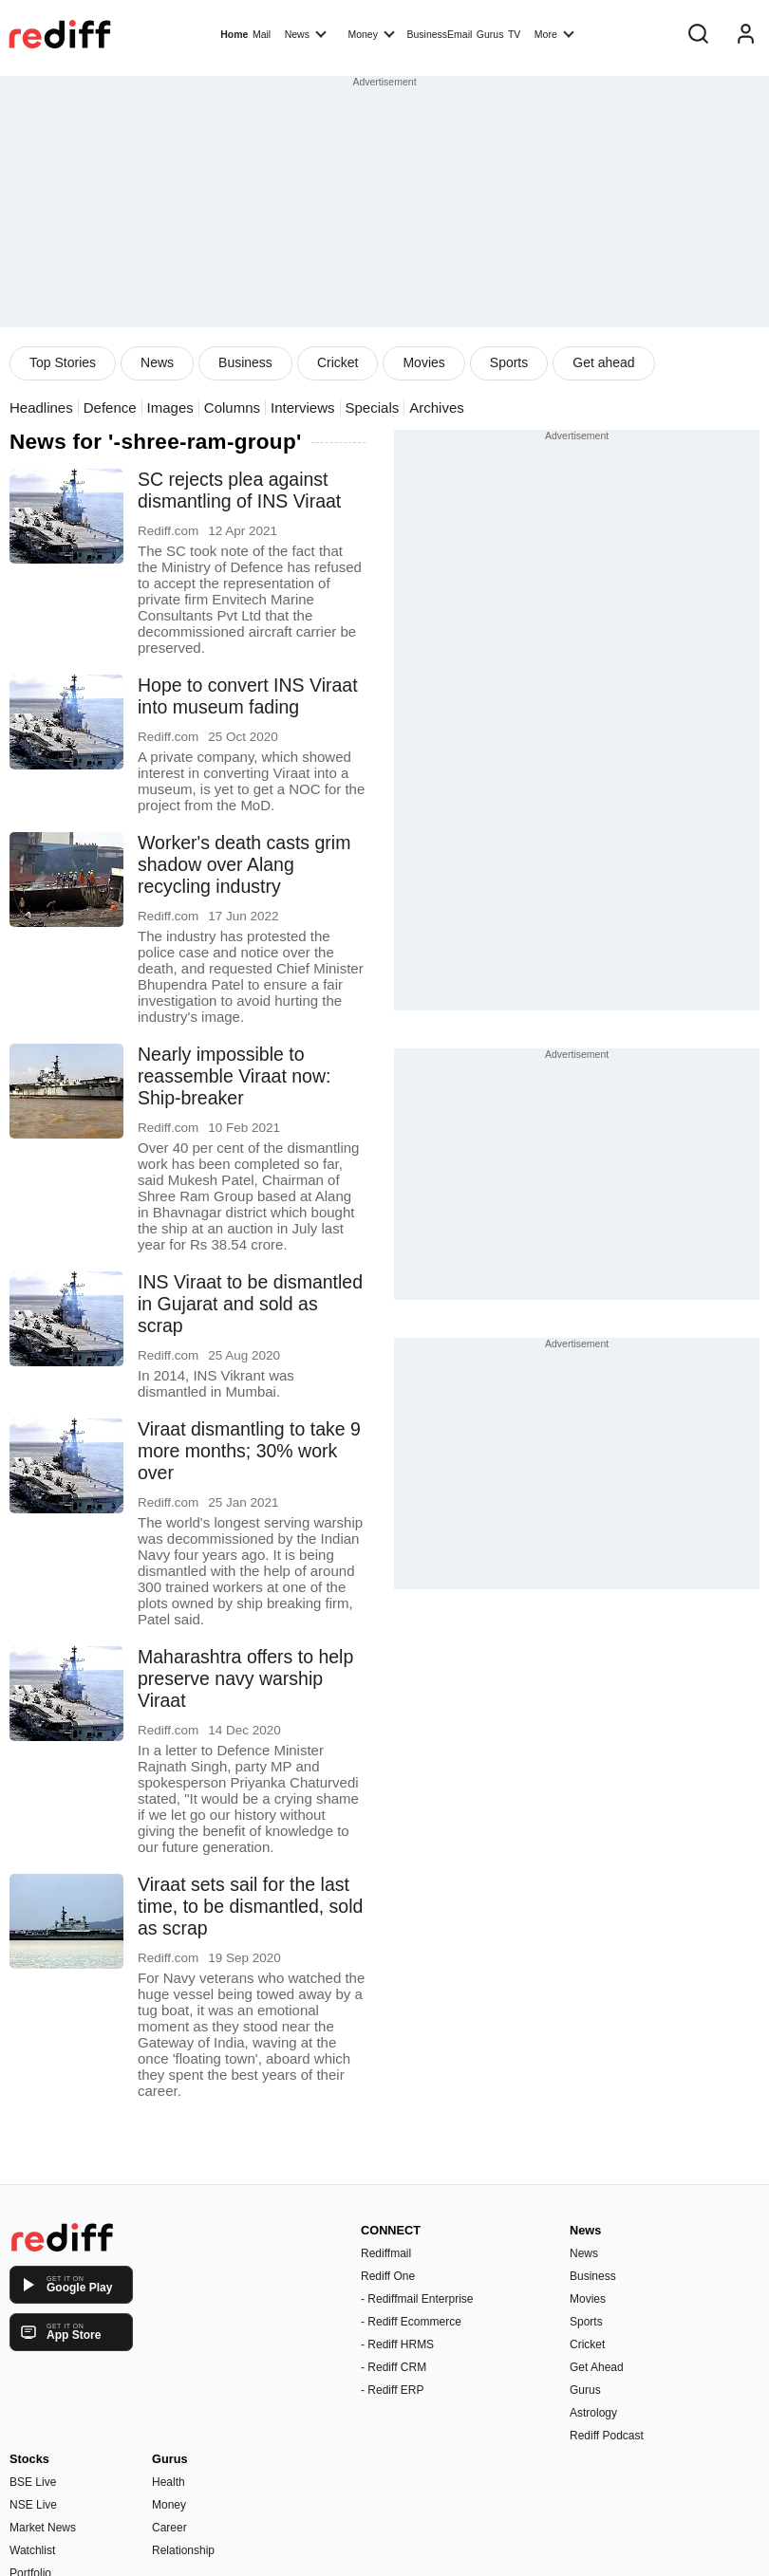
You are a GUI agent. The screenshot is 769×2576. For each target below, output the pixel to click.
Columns (232, 407)
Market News (42, 2527)
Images (170, 407)
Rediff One (388, 2276)
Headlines (41, 407)
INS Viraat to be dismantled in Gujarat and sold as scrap (250, 1303)
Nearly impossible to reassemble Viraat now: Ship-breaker (234, 1076)
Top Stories (62, 362)
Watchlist (32, 2550)
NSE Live (33, 2504)
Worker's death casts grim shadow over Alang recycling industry (244, 864)
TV (514, 34)
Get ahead (603, 362)
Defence (110, 407)
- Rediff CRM (393, 2367)
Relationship (183, 2550)
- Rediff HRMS (397, 2344)
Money (370, 33)
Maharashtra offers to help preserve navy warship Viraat (245, 1678)
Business (245, 362)
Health (168, 2482)
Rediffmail (386, 2253)
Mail (262, 34)
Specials (373, 407)
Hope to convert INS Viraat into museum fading (248, 696)
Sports (509, 362)
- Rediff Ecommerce (411, 2321)
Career (169, 2527)
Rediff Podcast (607, 2435)
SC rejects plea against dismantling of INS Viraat (239, 490)
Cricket (338, 362)
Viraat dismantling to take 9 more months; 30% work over (249, 1450)
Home (234, 34)
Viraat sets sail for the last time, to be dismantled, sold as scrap (250, 1906)
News (306, 33)
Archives (436, 407)
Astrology (593, 2412)
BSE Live (32, 2482)
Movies (423, 362)
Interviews (303, 407)
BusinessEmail (439, 34)
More (554, 33)
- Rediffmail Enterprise (417, 2299)
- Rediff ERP (392, 2390)
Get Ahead (597, 2367)
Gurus (490, 34)
